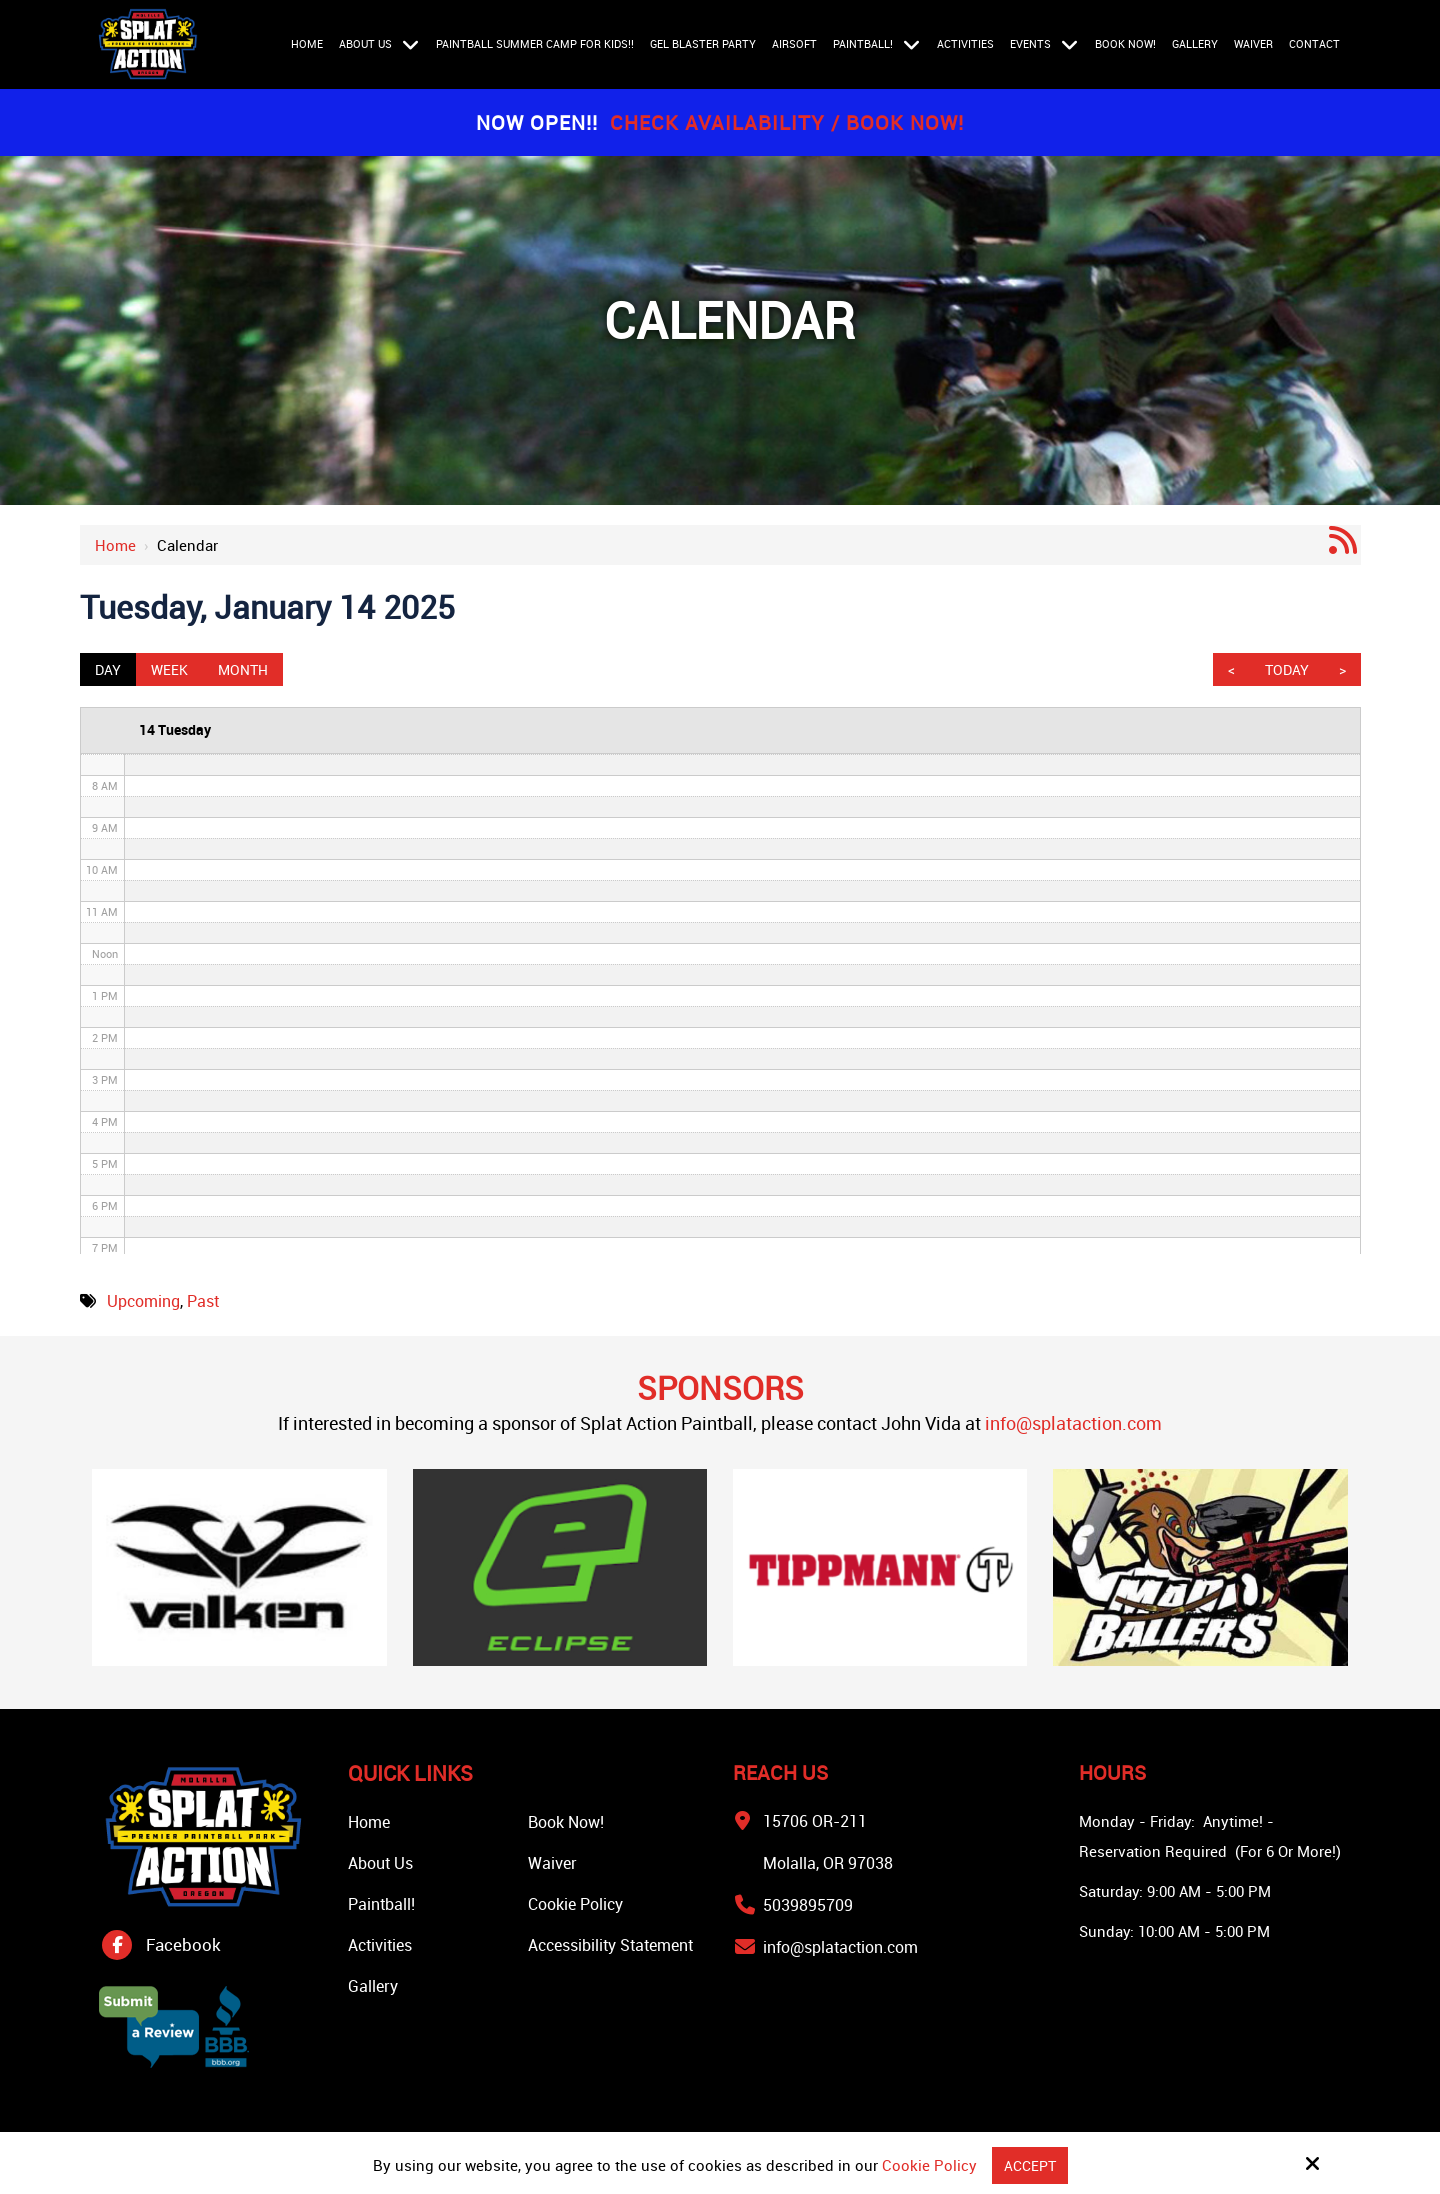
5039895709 (808, 1905)
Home (115, 545)
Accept (1030, 2165)
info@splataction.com (1073, 1423)
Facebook (183, 1944)
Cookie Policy (927, 2165)
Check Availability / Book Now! (787, 122)
